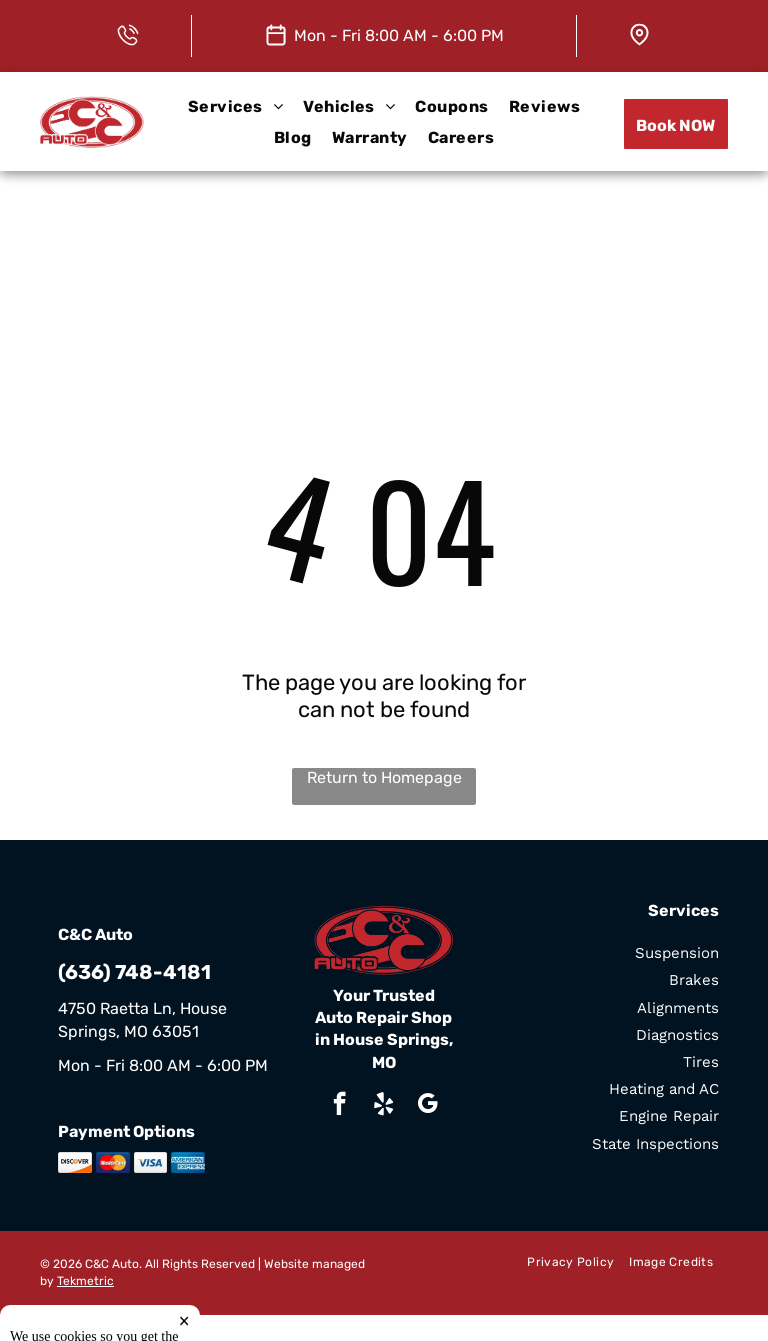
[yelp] (383, 1106)
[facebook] (339, 1106)
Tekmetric (85, 1281)
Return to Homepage (384, 777)
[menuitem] (235, 106)
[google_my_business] (427, 1106)
